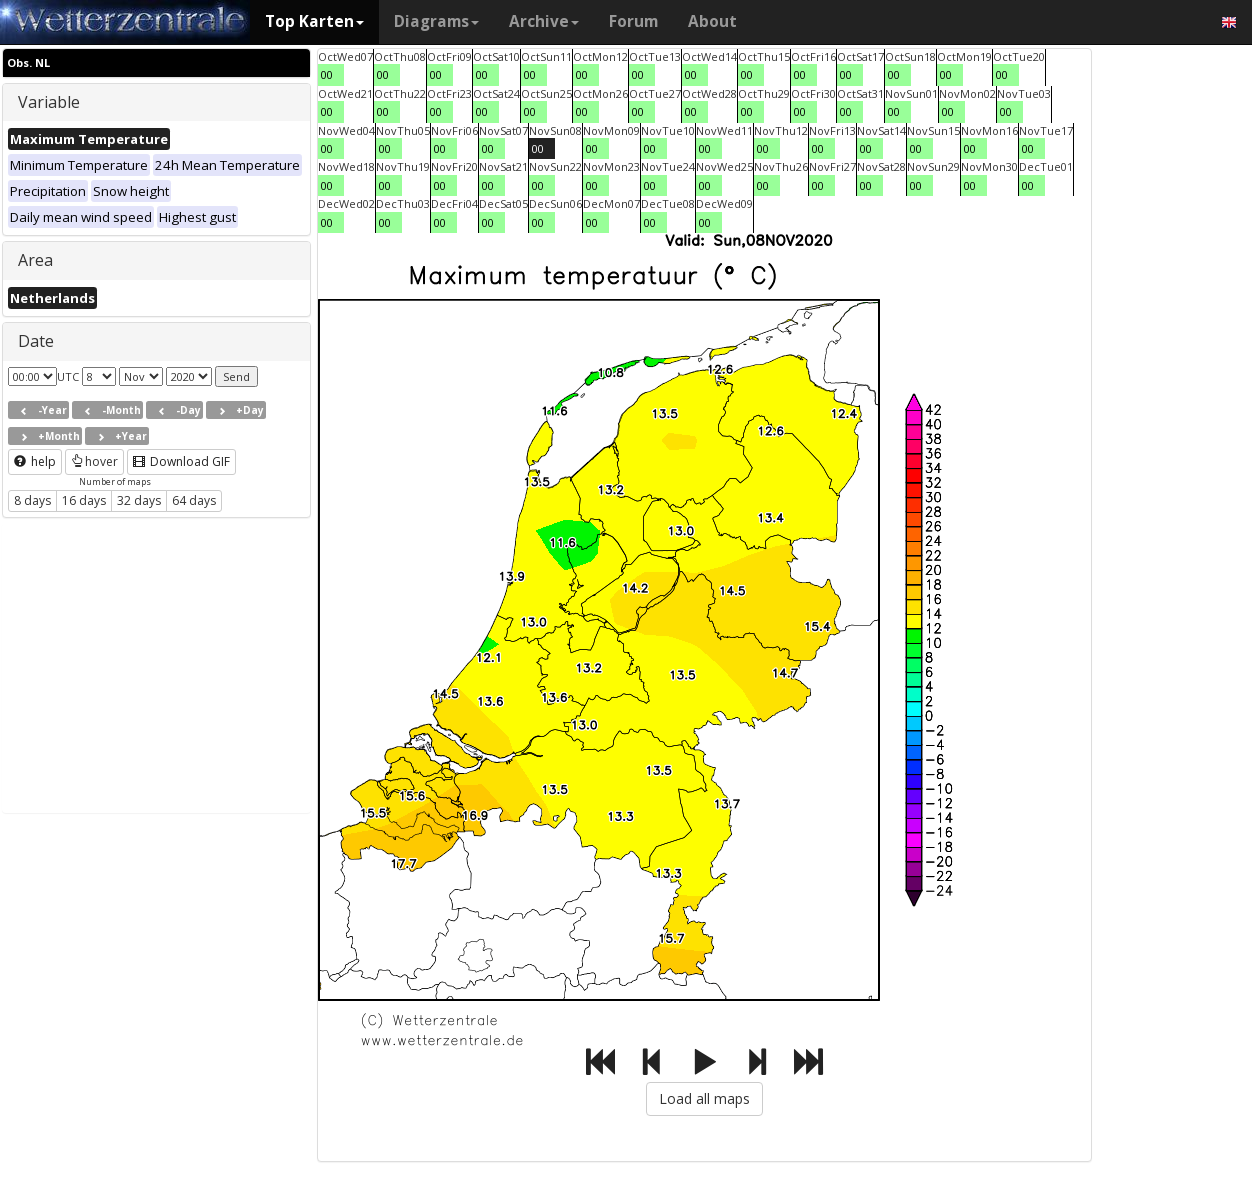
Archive (544, 21)
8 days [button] (32, 500)
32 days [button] (139, 500)
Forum (633, 21)
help (35, 461)
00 (327, 74)
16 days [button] (84, 500)
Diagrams (436, 21)
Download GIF (181, 461)
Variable (49, 102)
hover (94, 461)
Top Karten (314, 21)
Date (36, 341)
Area (35, 260)
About (712, 21)
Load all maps (704, 1098)
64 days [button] (194, 500)
